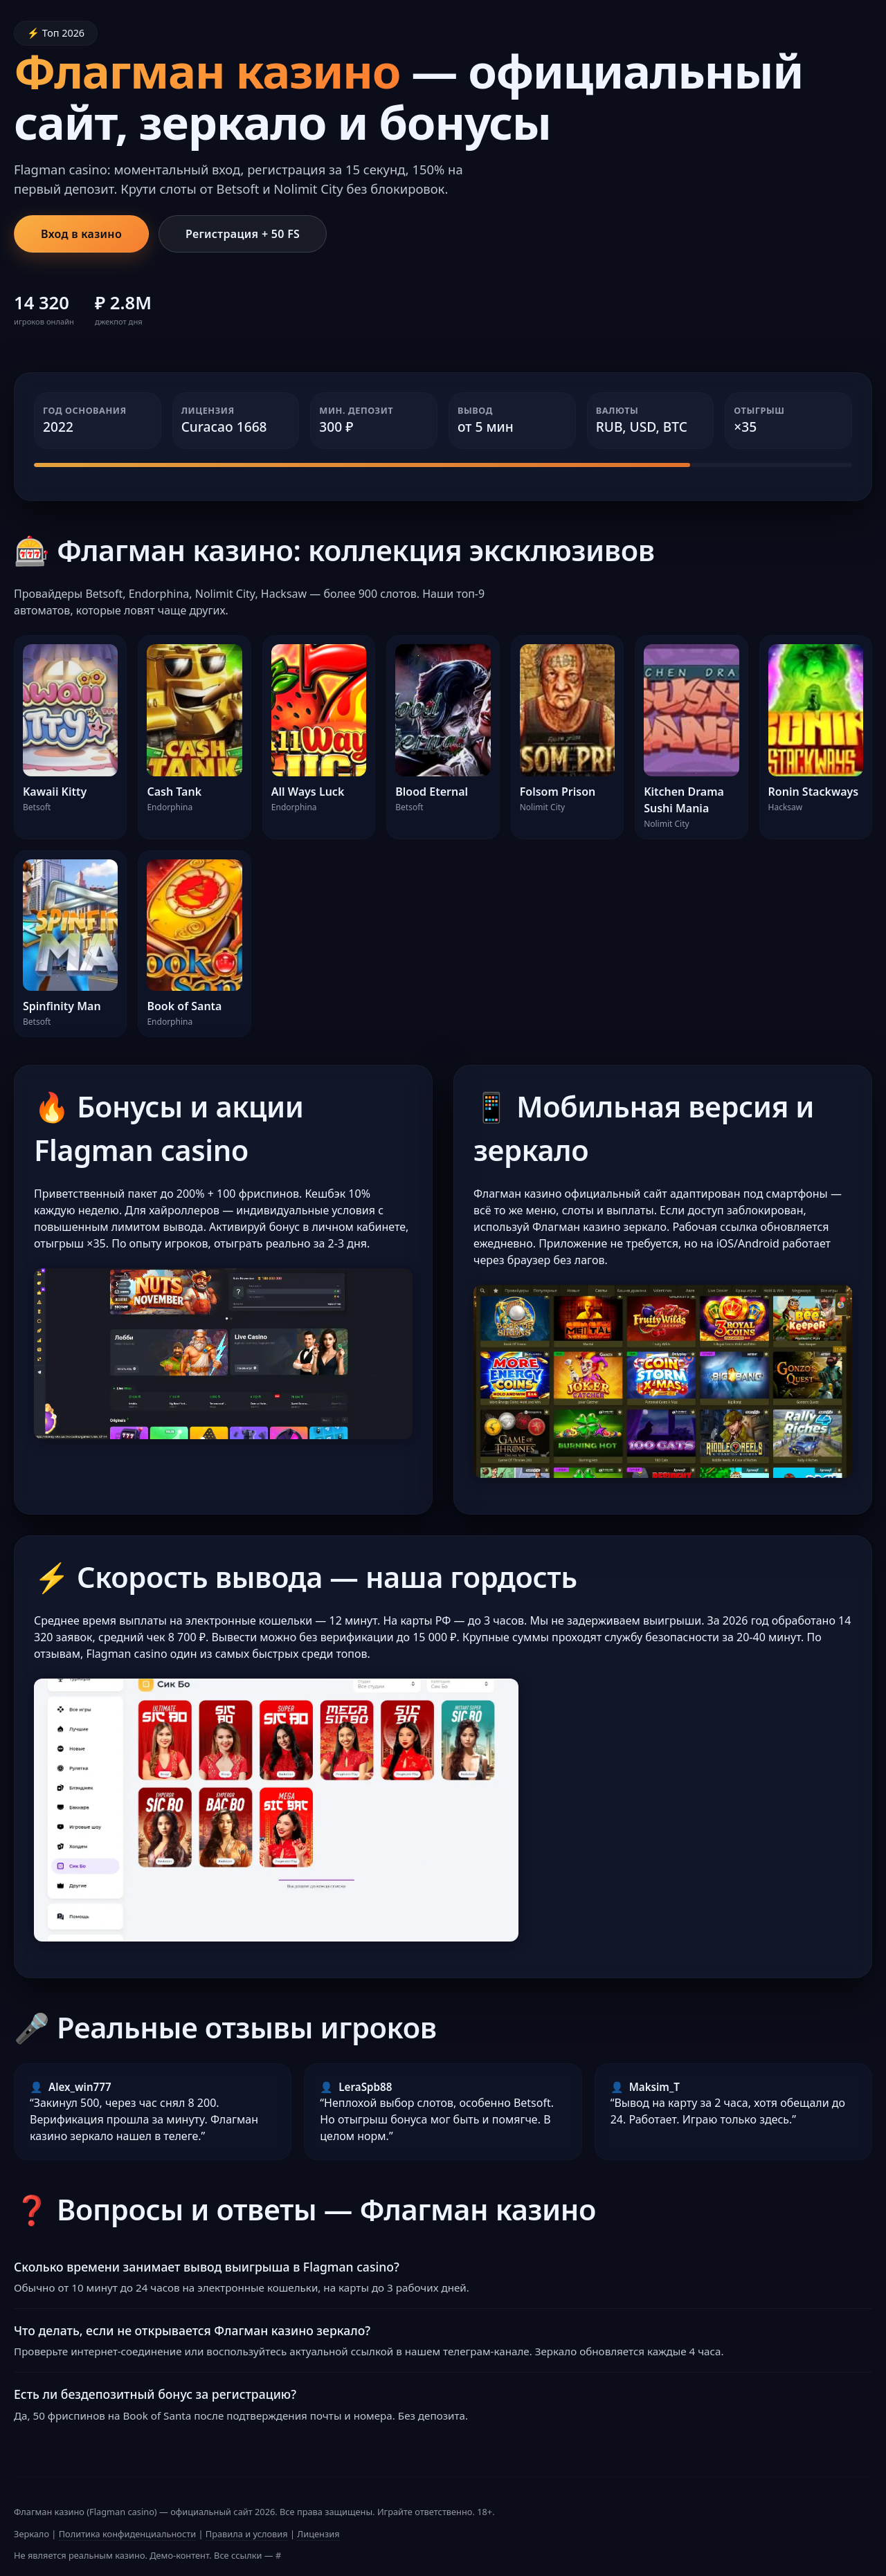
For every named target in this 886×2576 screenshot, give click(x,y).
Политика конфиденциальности (127, 2534)
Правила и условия (247, 2534)
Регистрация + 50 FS (243, 233)
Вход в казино (81, 233)
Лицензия (318, 2534)
